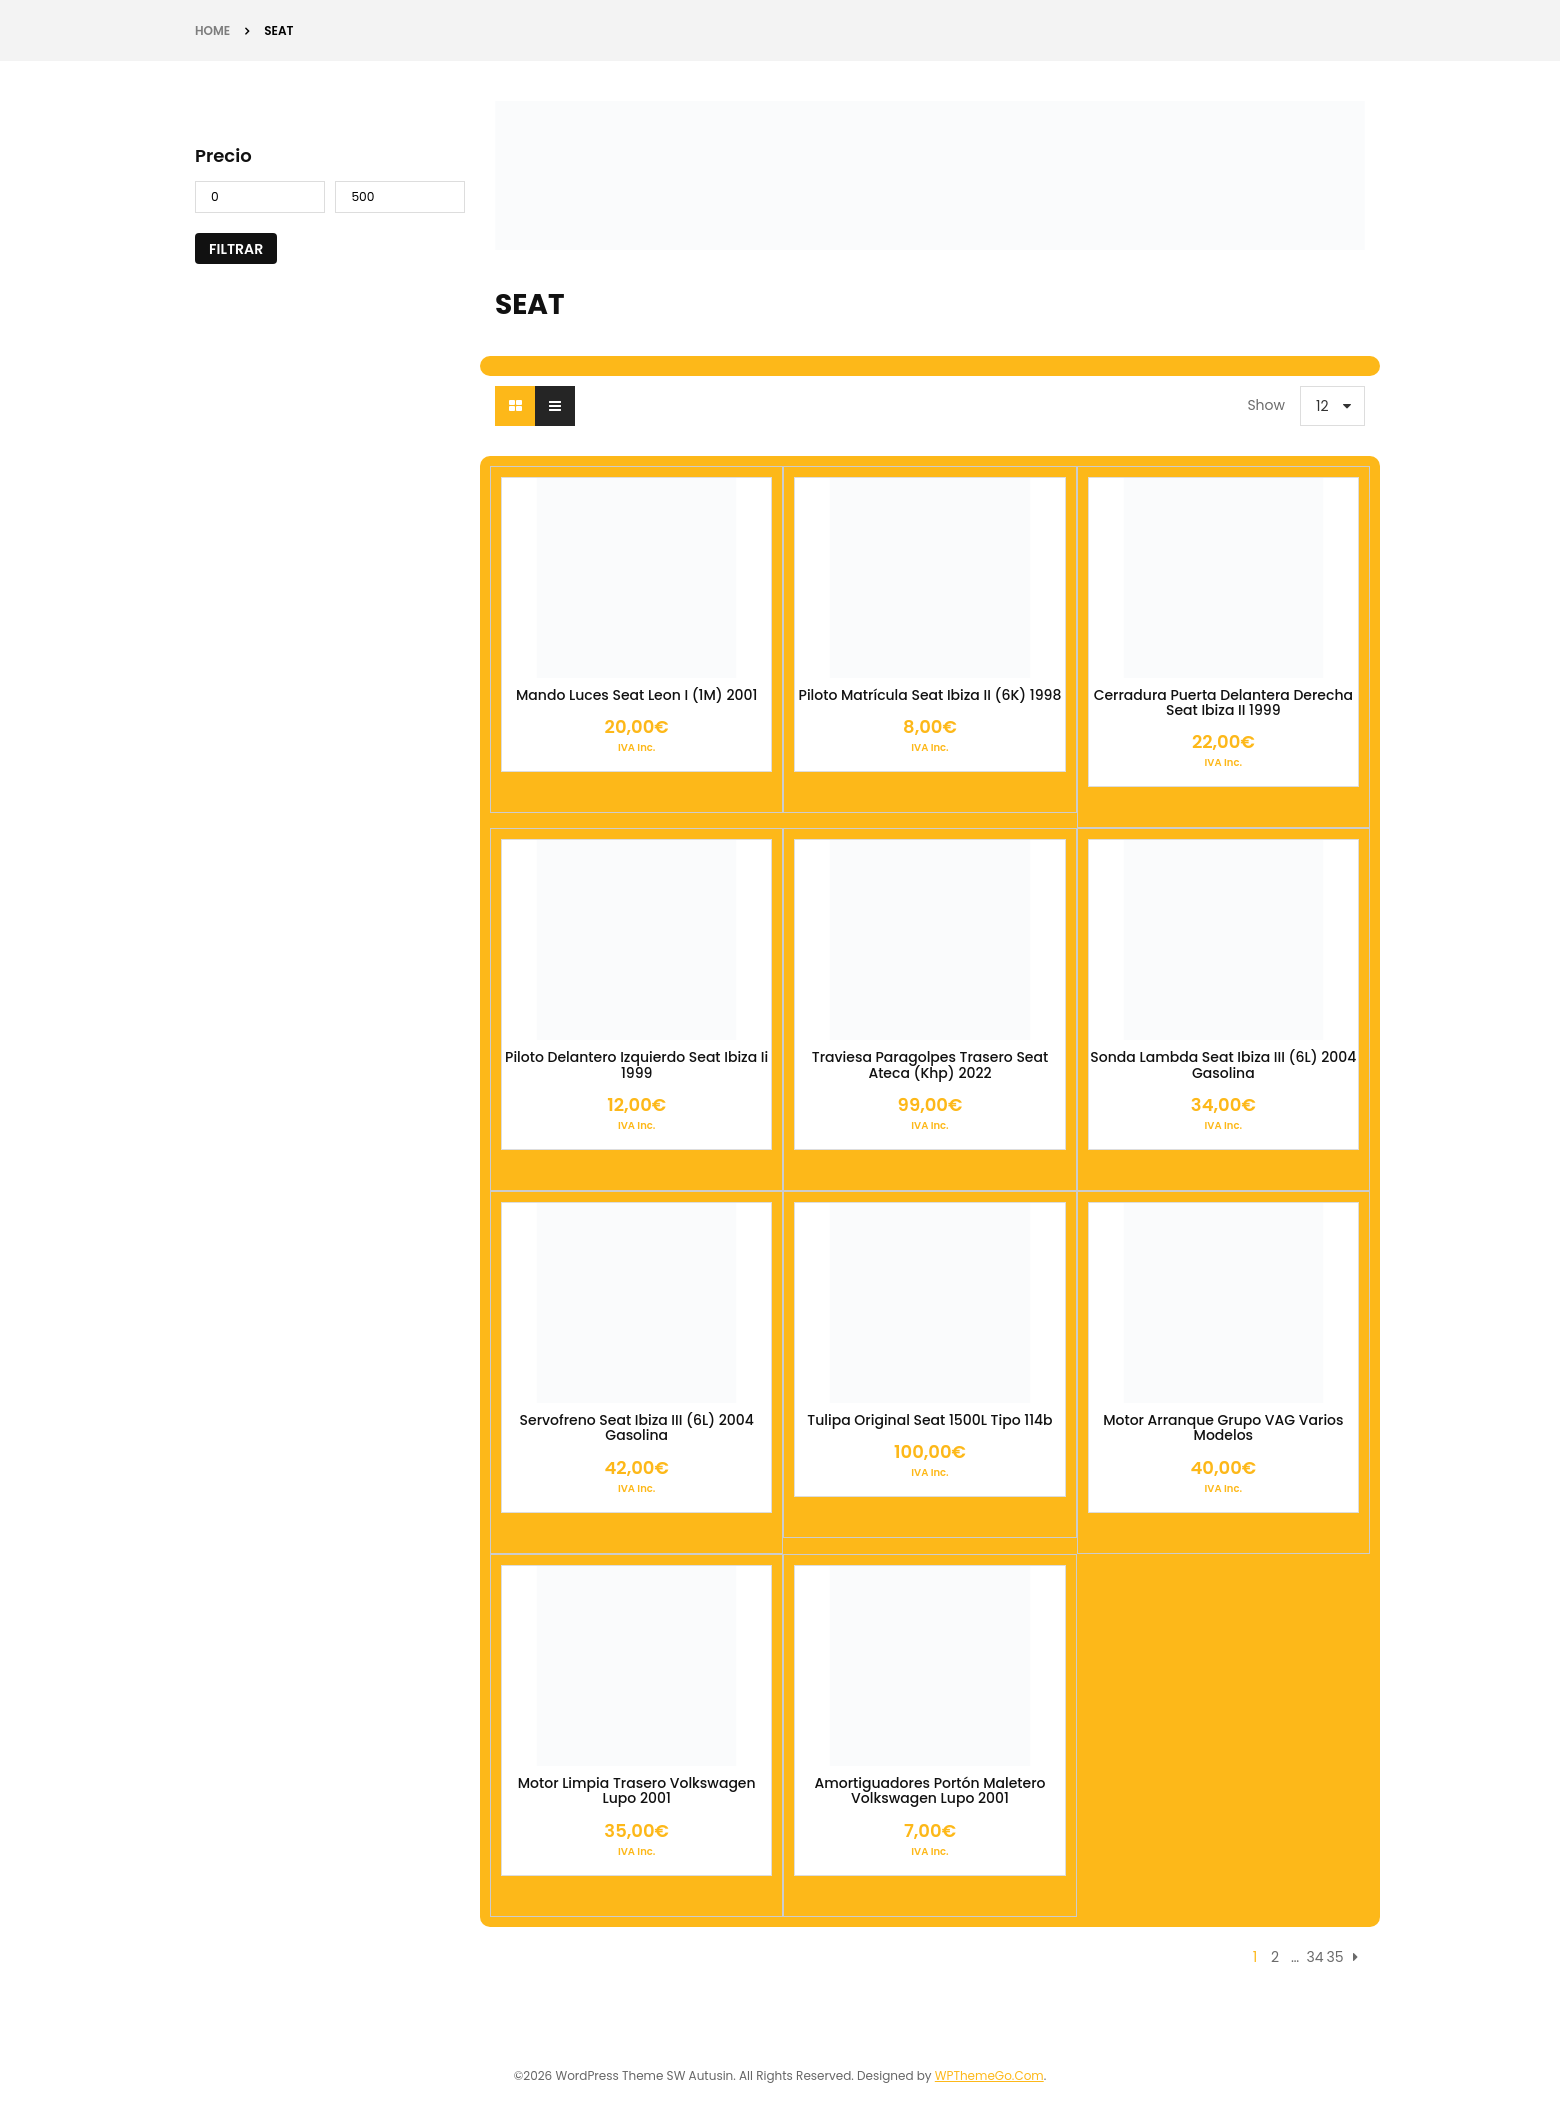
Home (212, 30)
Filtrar (236, 249)
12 (1322, 406)
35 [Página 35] (1334, 1957)
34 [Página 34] (1314, 1957)
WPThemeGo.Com (989, 2075)
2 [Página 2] (1275, 1957)
